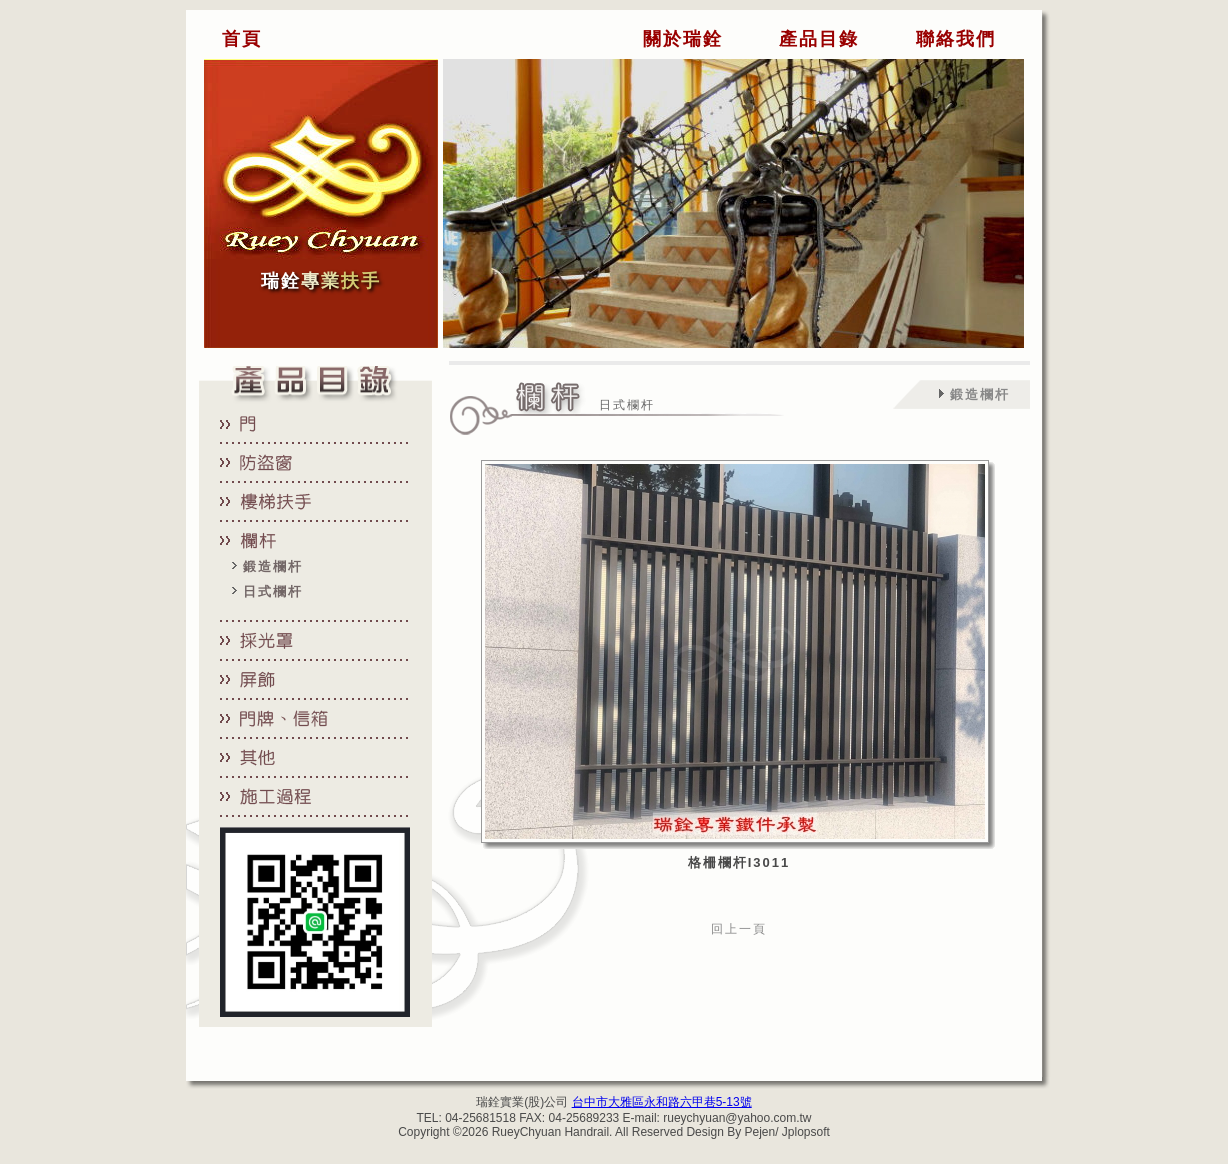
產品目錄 (819, 39)
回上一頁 (739, 929)
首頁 (242, 39)
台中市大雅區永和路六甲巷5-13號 (662, 1102)
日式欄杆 (273, 591)
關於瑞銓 (683, 39)
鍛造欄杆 (273, 566)
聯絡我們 (956, 39)
